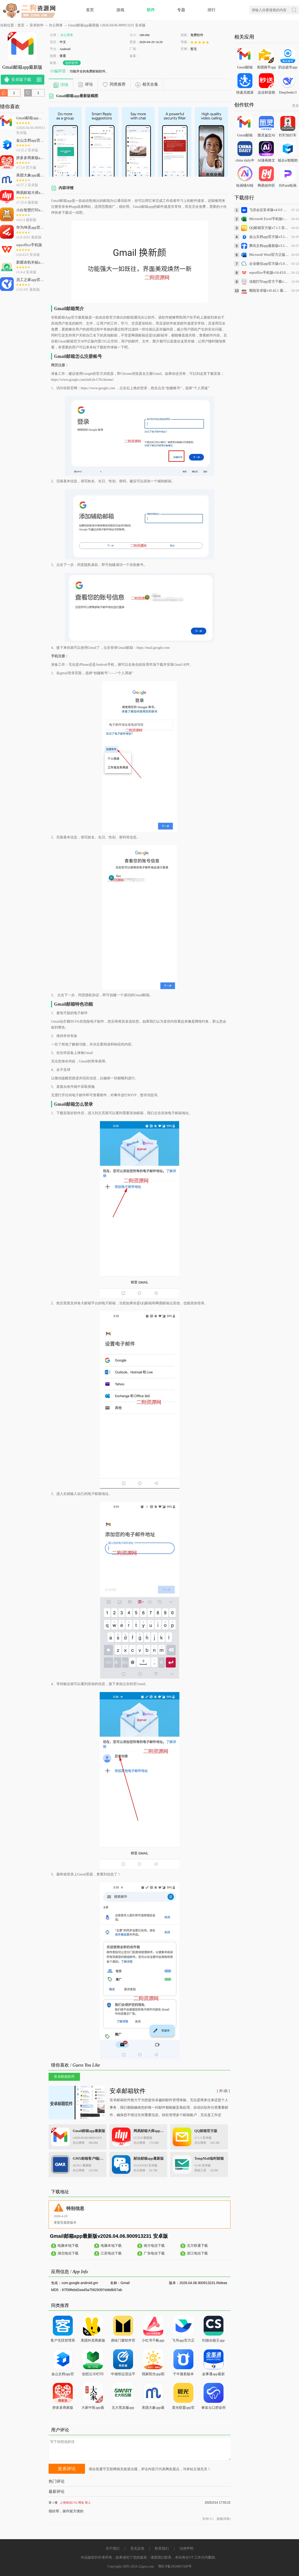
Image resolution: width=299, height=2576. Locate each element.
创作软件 (71, 63)
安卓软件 (37, 25)
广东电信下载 (154, 2253)
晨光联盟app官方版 (183, 2409)
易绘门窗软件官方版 (123, 2341)
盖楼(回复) (223, 2519)
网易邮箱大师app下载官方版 (150, 2131)
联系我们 (162, 2548)
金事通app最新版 (213, 2375)
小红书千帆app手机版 (153, 2341)
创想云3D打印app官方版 (93, 2375)
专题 (181, 10)
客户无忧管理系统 (63, 2341)
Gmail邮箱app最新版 (89, 2131)
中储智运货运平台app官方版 (123, 2375)
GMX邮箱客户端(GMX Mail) (89, 2158)
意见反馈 (137, 2548)
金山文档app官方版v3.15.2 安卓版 (269, 237)
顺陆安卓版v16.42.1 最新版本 (269, 290)
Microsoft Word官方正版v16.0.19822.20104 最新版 (269, 255)
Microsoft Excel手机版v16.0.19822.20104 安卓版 (269, 219)
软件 (151, 10)
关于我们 (113, 2548)
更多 (295, 106)
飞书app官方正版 (183, 2341)
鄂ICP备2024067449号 (175, 2566)
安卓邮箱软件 (128, 2091)
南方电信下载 (154, 2245)
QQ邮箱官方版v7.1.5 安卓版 (269, 228)
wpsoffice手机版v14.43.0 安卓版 (269, 272)
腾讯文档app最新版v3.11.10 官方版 (269, 246)
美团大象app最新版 (153, 2409)
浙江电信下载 (197, 2253)
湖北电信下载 (68, 2253)
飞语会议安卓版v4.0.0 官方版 (269, 210)
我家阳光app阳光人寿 (153, 2375)
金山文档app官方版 (62, 2375)
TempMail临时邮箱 (209, 2158)
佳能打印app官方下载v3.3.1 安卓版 (269, 281)
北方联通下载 (197, 2245)
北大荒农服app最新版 (123, 2409)
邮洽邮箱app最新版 (149, 2158)
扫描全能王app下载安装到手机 (213, 2341)
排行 (212, 10)
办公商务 (56, 25)
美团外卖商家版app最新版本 (93, 2341)
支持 (207, 2519)
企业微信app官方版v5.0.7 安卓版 (269, 264)
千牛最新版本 (183, 2374)
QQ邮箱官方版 (205, 2131)
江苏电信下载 (111, 2253)
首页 (90, 10)
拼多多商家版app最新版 (62, 2409)
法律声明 (186, 2548)
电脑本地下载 (68, 2245)
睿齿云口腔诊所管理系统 (213, 2409)
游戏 (120, 10)
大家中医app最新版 (92, 2409)
